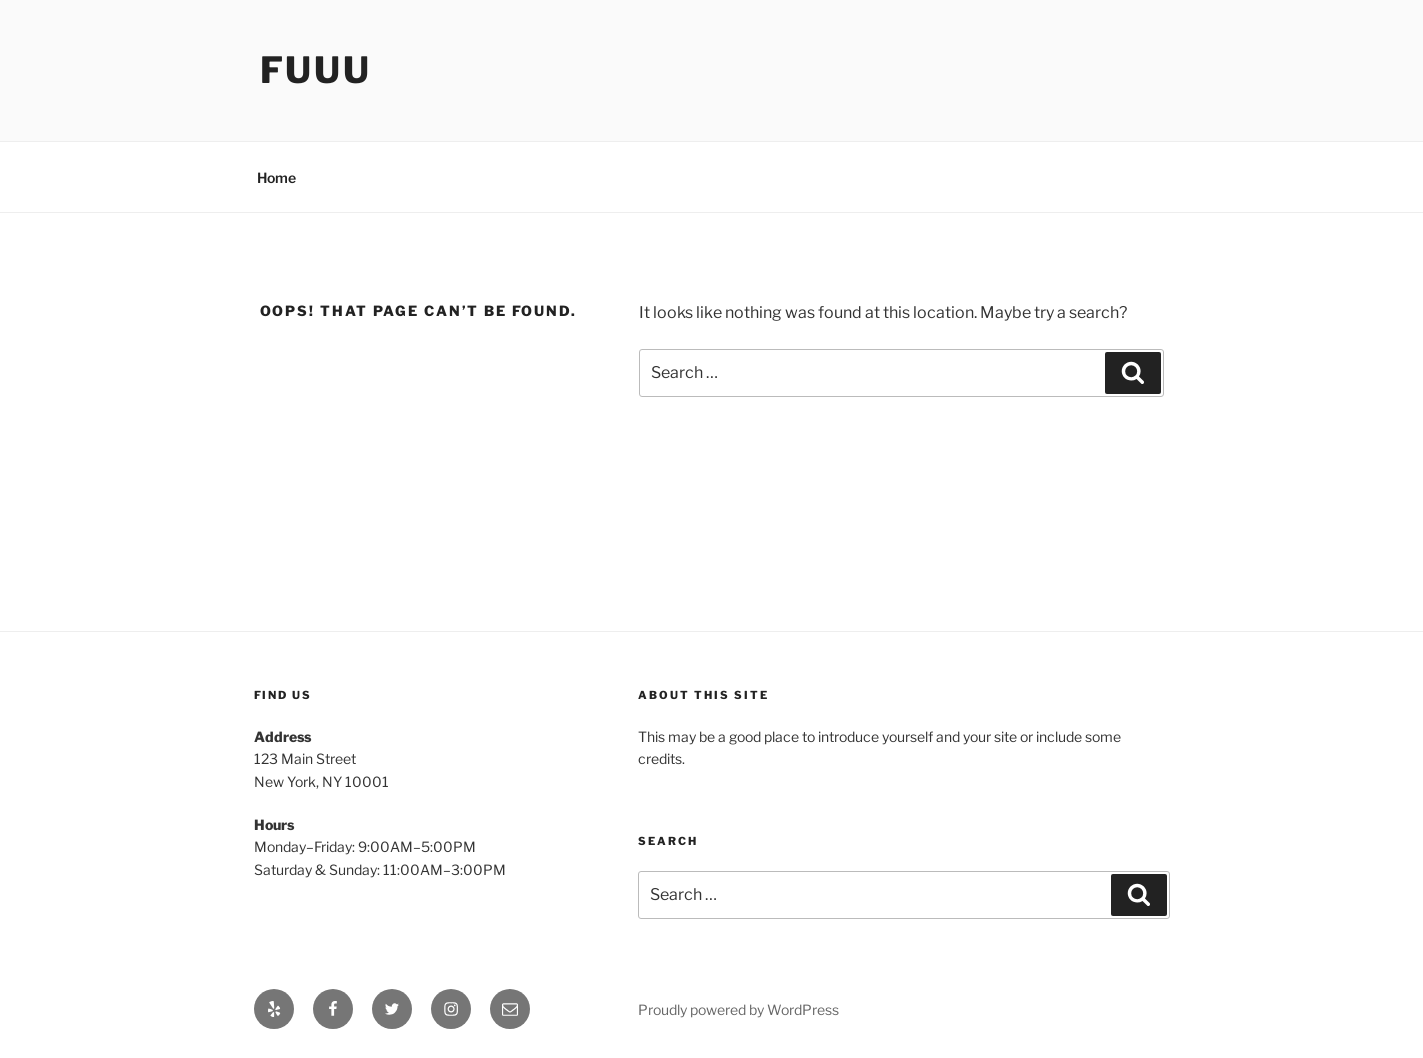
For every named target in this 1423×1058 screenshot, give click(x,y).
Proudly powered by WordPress (738, 1009)
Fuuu (316, 70)
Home (276, 177)
